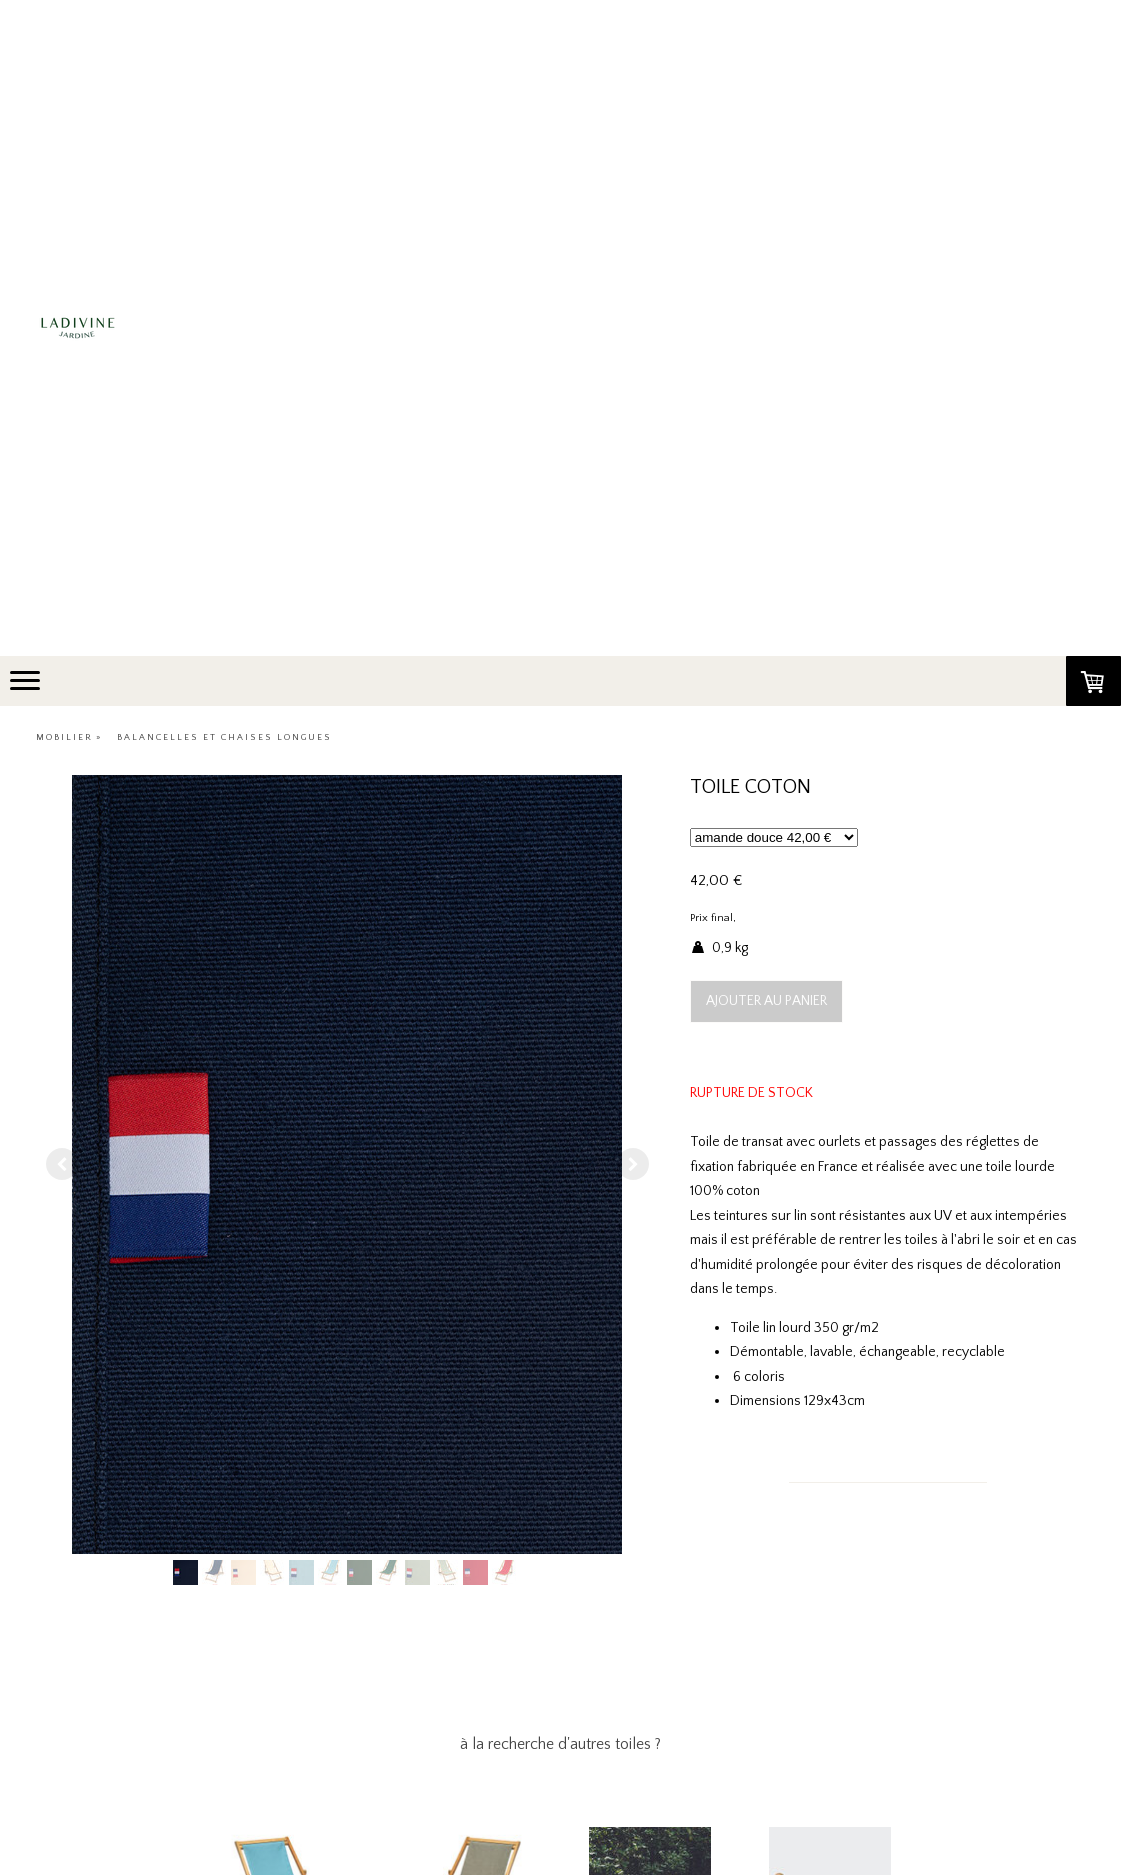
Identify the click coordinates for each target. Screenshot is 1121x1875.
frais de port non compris (800, 918)
